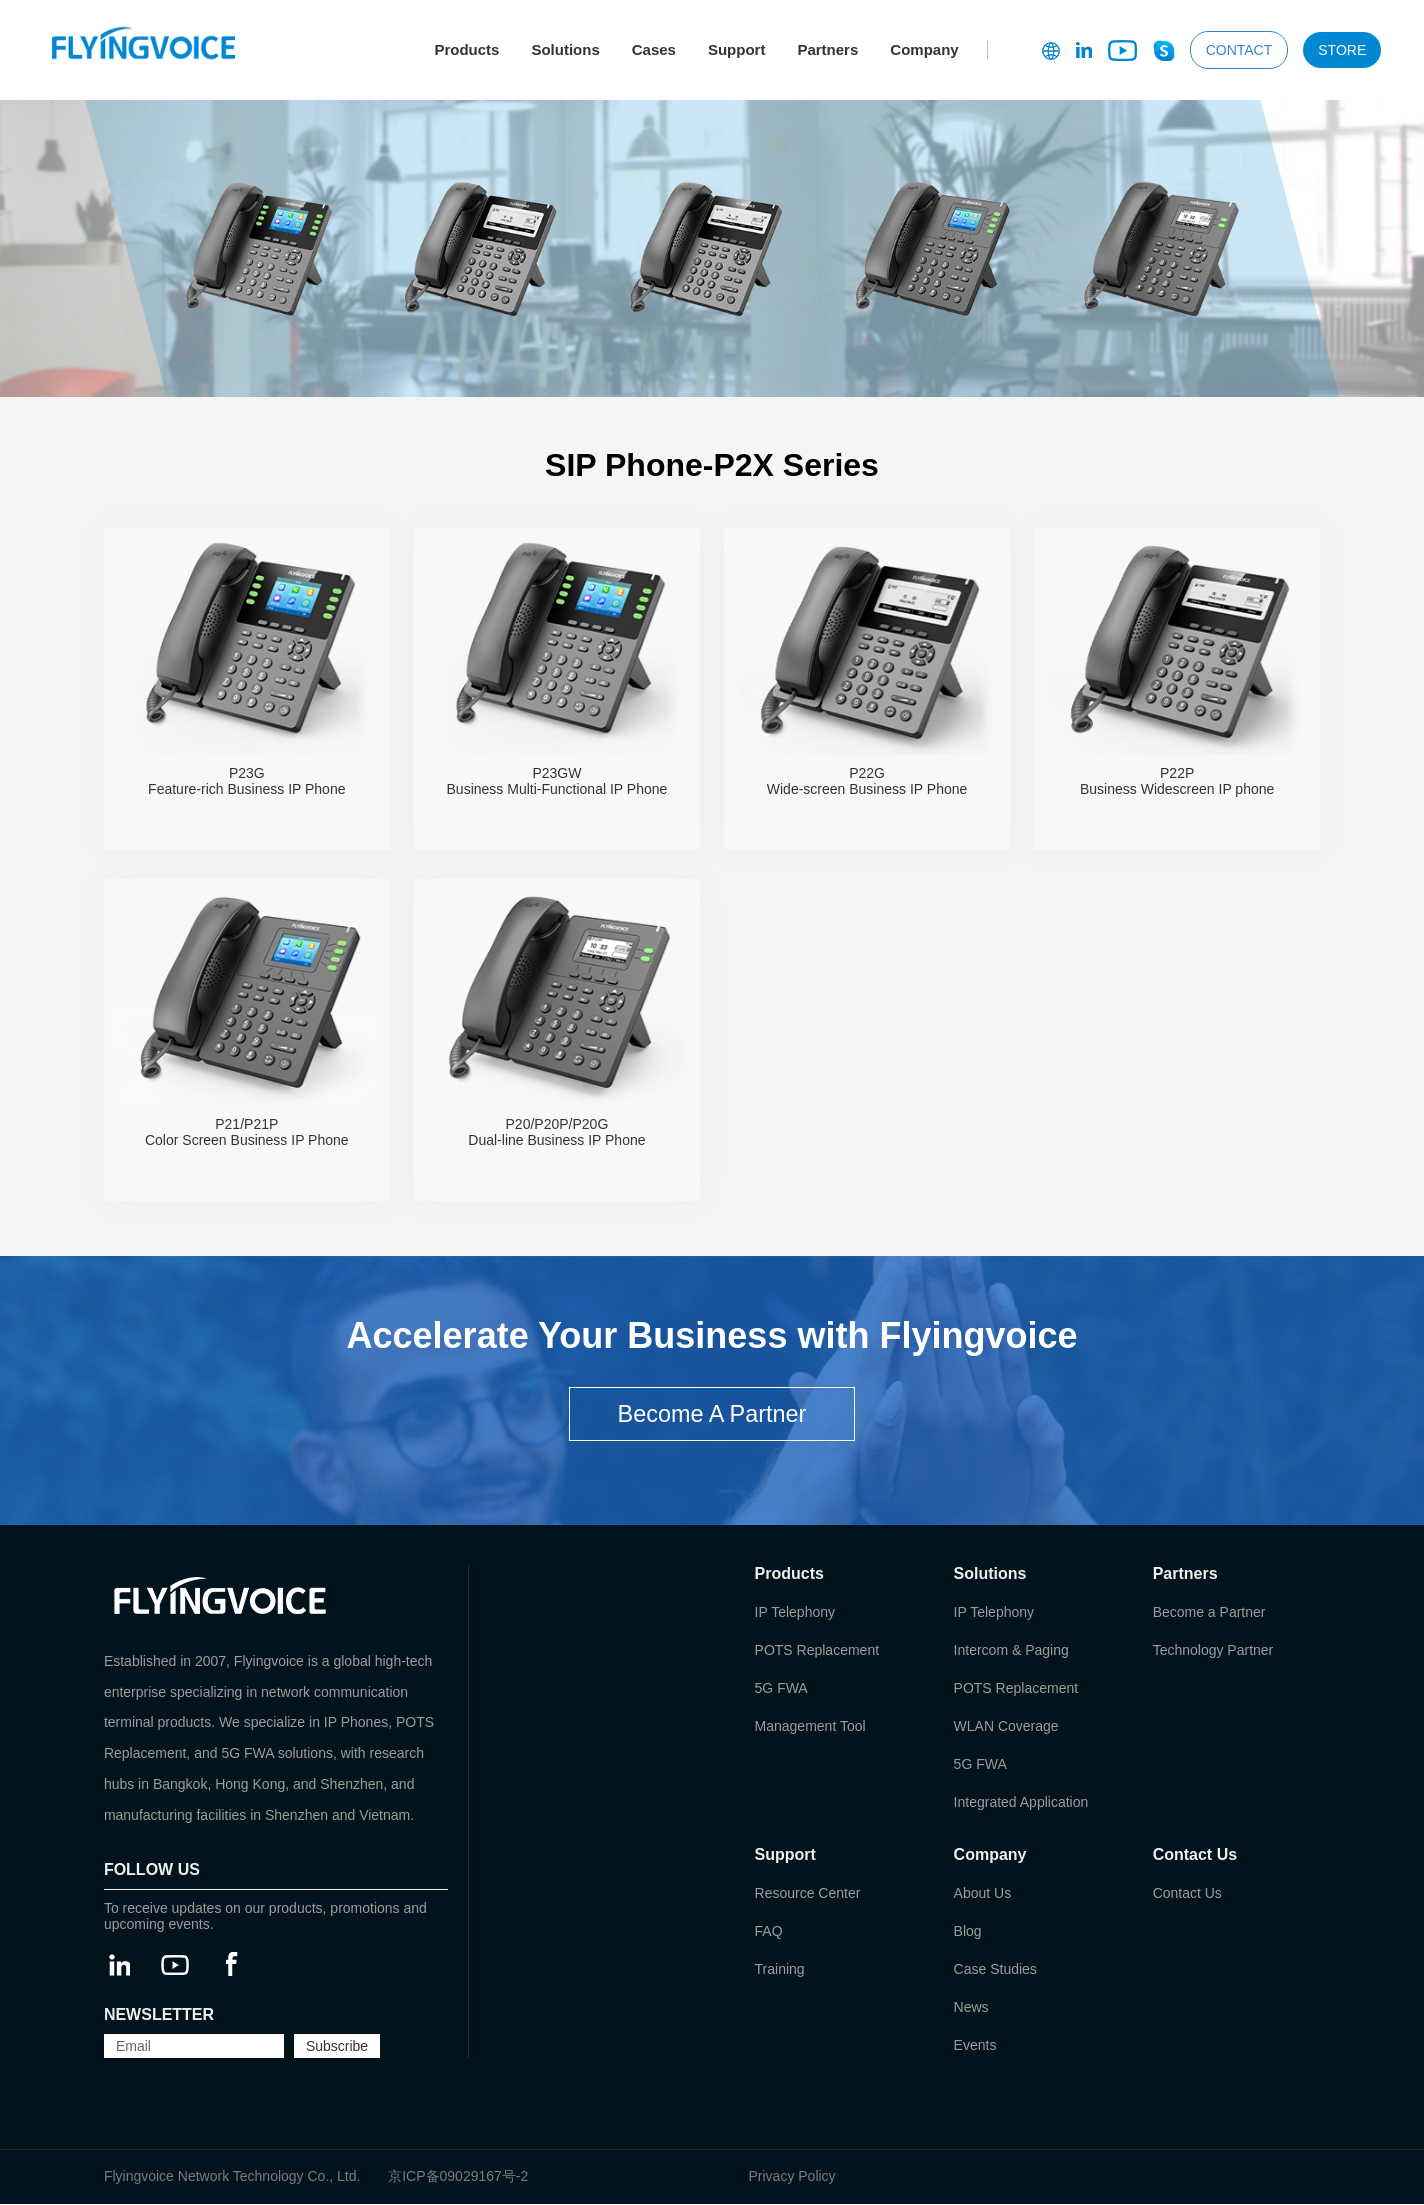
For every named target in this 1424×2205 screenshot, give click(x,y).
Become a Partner (1209, 1613)
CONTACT (1239, 50)
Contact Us (1187, 1894)
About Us (983, 1894)
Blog (968, 1932)
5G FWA (781, 1689)
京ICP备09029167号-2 (458, 2177)
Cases (654, 49)
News (971, 2008)
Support (737, 49)
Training (780, 1970)
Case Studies (995, 1970)
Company (924, 49)
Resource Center (808, 1894)
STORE (1342, 50)
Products (466, 49)
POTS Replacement (817, 1651)
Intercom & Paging (1011, 1651)
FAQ (769, 1932)
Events (975, 2046)
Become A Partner (711, 1414)
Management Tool (810, 1727)
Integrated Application (1021, 1803)
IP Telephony (795, 1613)
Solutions (565, 49)
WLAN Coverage (1006, 1727)
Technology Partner (1213, 1651)
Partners (827, 49)
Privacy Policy (791, 2177)
